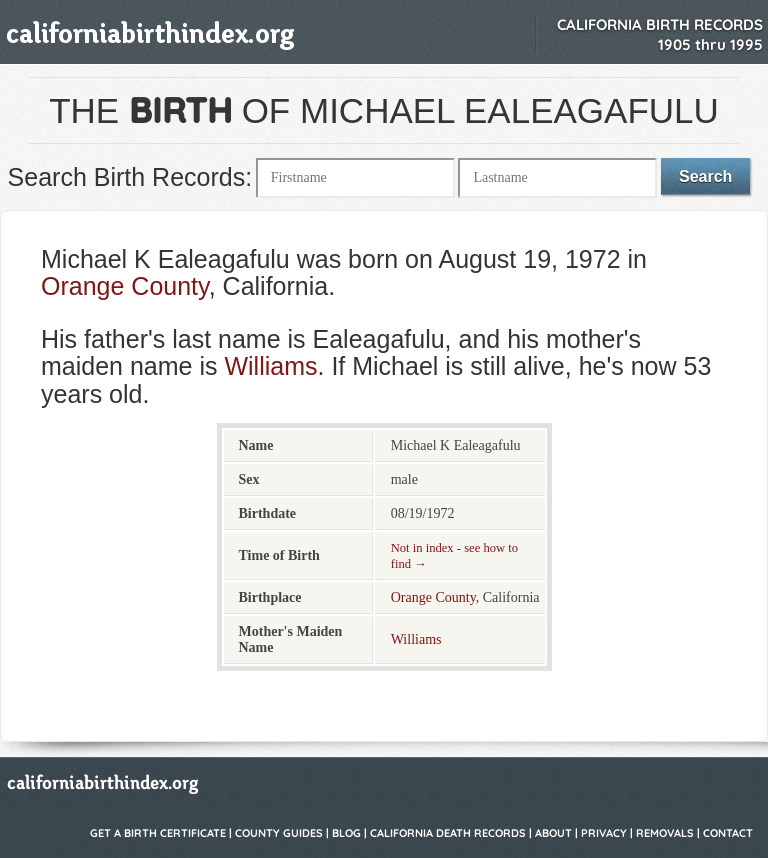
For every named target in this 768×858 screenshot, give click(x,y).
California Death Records (448, 833)
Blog (346, 833)
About (553, 833)
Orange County (125, 286)
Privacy (604, 833)
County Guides (279, 833)
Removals (665, 833)
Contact (728, 833)
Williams (270, 366)
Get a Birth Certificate (158, 833)
